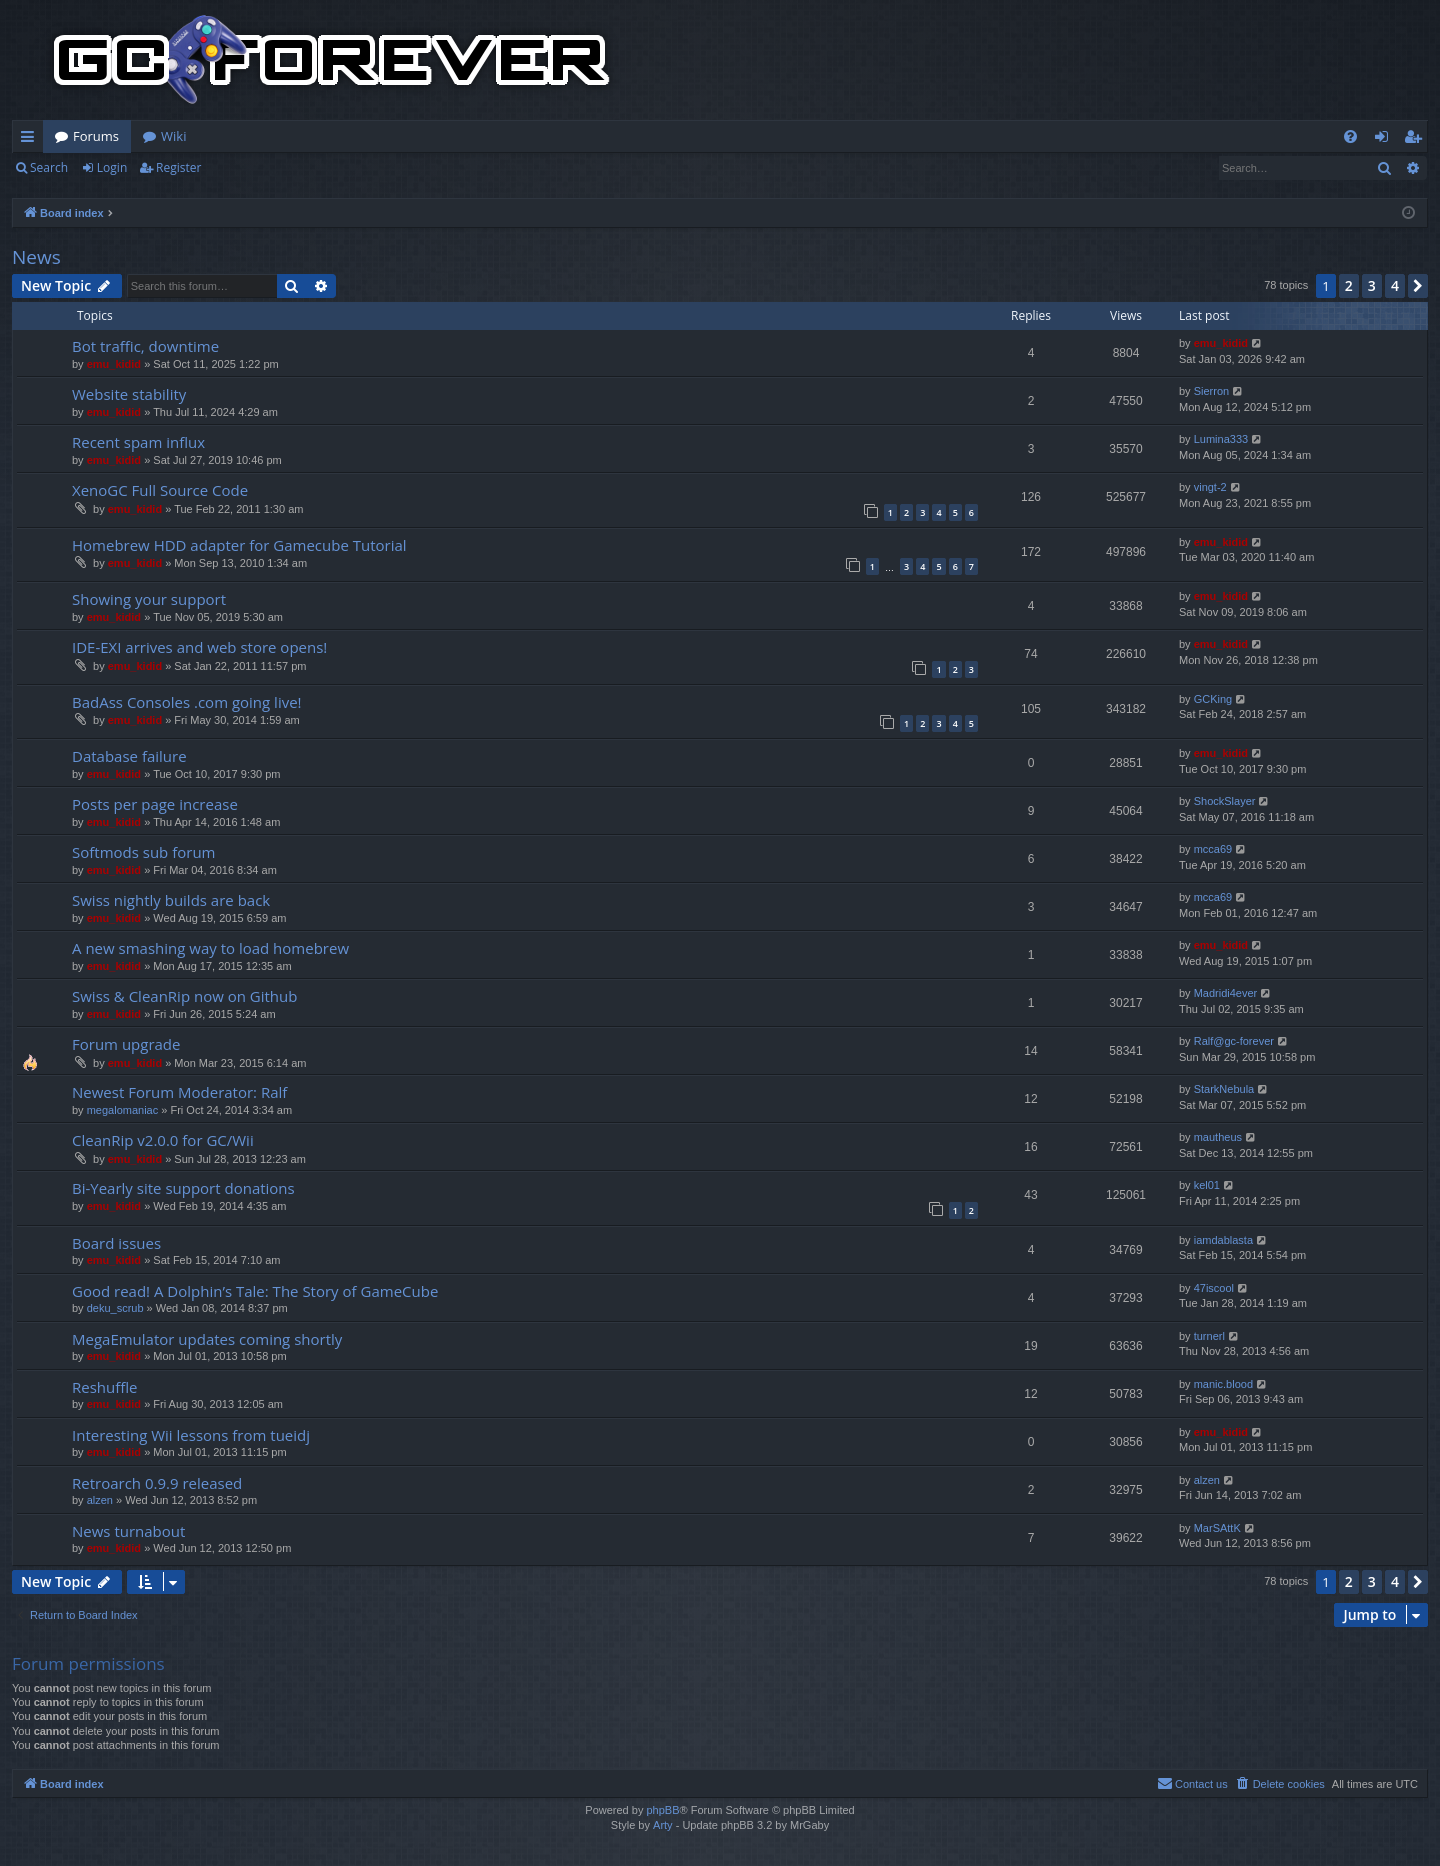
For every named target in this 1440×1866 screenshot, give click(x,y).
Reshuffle (105, 1387)
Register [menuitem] (1417, 140)
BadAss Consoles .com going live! (187, 702)
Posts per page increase (155, 804)
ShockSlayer (1225, 801)
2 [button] (1349, 285)
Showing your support (149, 599)
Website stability (129, 394)
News (36, 257)
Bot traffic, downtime (145, 346)
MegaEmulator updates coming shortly (207, 1339)
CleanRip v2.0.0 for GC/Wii (163, 1140)
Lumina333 (1221, 439)
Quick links (31, 140)
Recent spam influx (138, 442)
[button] (1418, 286)
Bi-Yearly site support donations (183, 1188)
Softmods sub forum (143, 852)
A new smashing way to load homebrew (210, 948)
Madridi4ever (1226, 993)
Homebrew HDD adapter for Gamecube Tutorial (239, 545)
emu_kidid (114, 364)
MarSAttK (1217, 1528)
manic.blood (1223, 1384)
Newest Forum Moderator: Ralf (179, 1092)
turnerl (1209, 1336)
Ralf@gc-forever (1234, 1041)
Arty (663, 1825)
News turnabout (128, 1531)
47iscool (1214, 1288)
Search (49, 167)
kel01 (1207, 1185)
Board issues (116, 1243)
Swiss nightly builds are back (171, 900)
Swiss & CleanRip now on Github (184, 996)
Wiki (173, 136)
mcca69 (1213, 849)
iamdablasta (1223, 1240)
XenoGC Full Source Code (160, 490)
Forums (96, 136)
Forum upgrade (126, 1044)
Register (178, 167)
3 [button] (1372, 285)
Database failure (129, 756)
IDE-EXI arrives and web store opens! (199, 647)
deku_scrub (115, 1308)
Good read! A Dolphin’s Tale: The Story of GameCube (255, 1291)
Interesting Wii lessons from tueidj (191, 1435)
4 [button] (1395, 285)
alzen (100, 1500)
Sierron (1211, 391)
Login (112, 167)
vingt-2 (1210, 487)
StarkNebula (1224, 1089)
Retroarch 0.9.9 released (157, 1483)
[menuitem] (1350, 136)
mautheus (1218, 1137)
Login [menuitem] (1385, 140)
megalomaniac (123, 1110)
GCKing (1213, 699)
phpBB (662, 1810)
